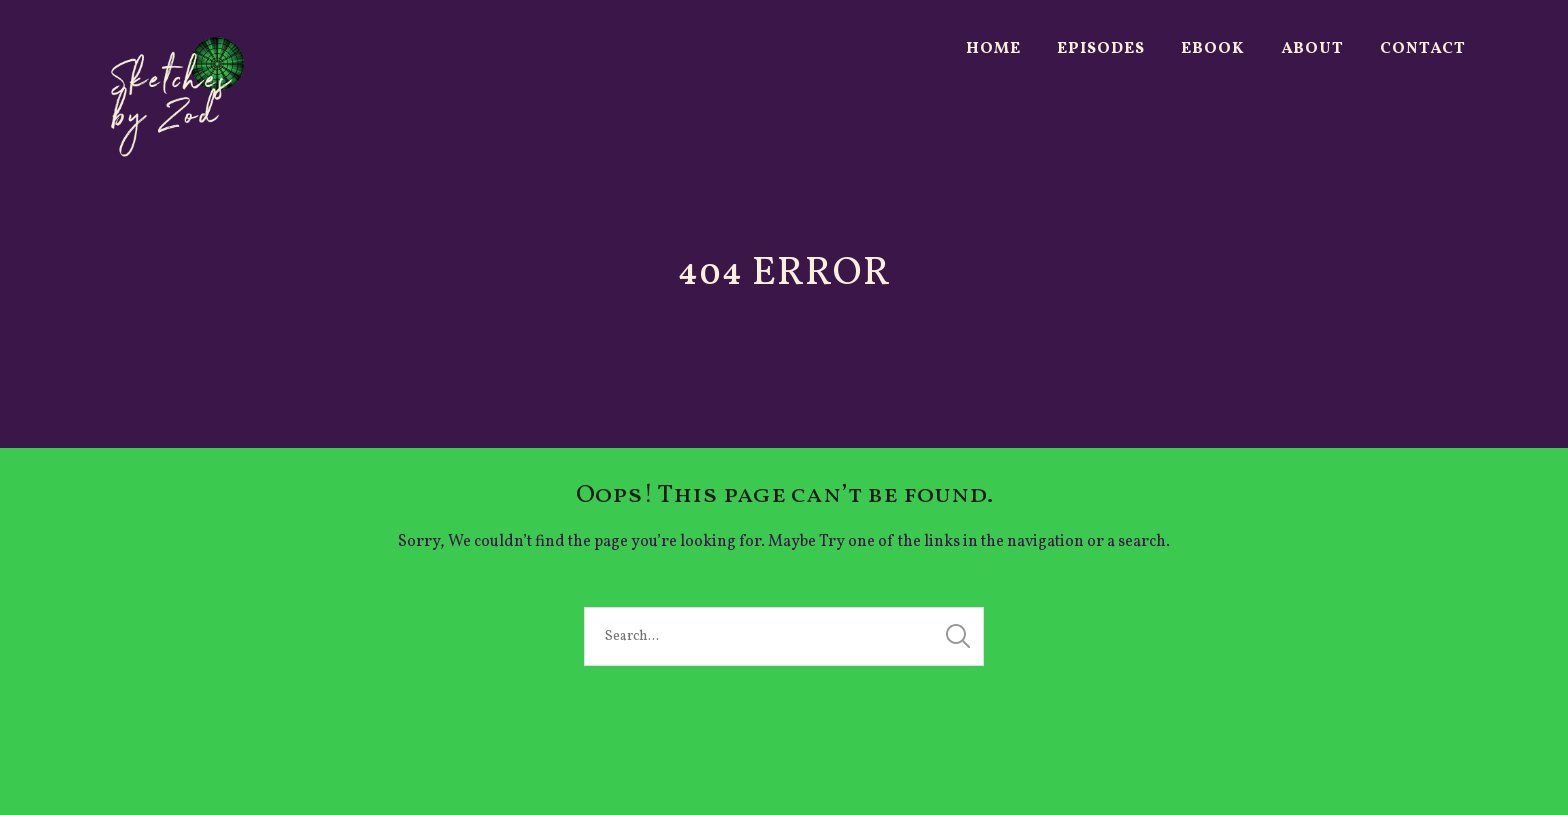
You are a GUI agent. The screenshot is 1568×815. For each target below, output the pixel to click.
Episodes (1101, 49)
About (1312, 49)
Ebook (1213, 49)
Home (993, 49)
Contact (1423, 49)
